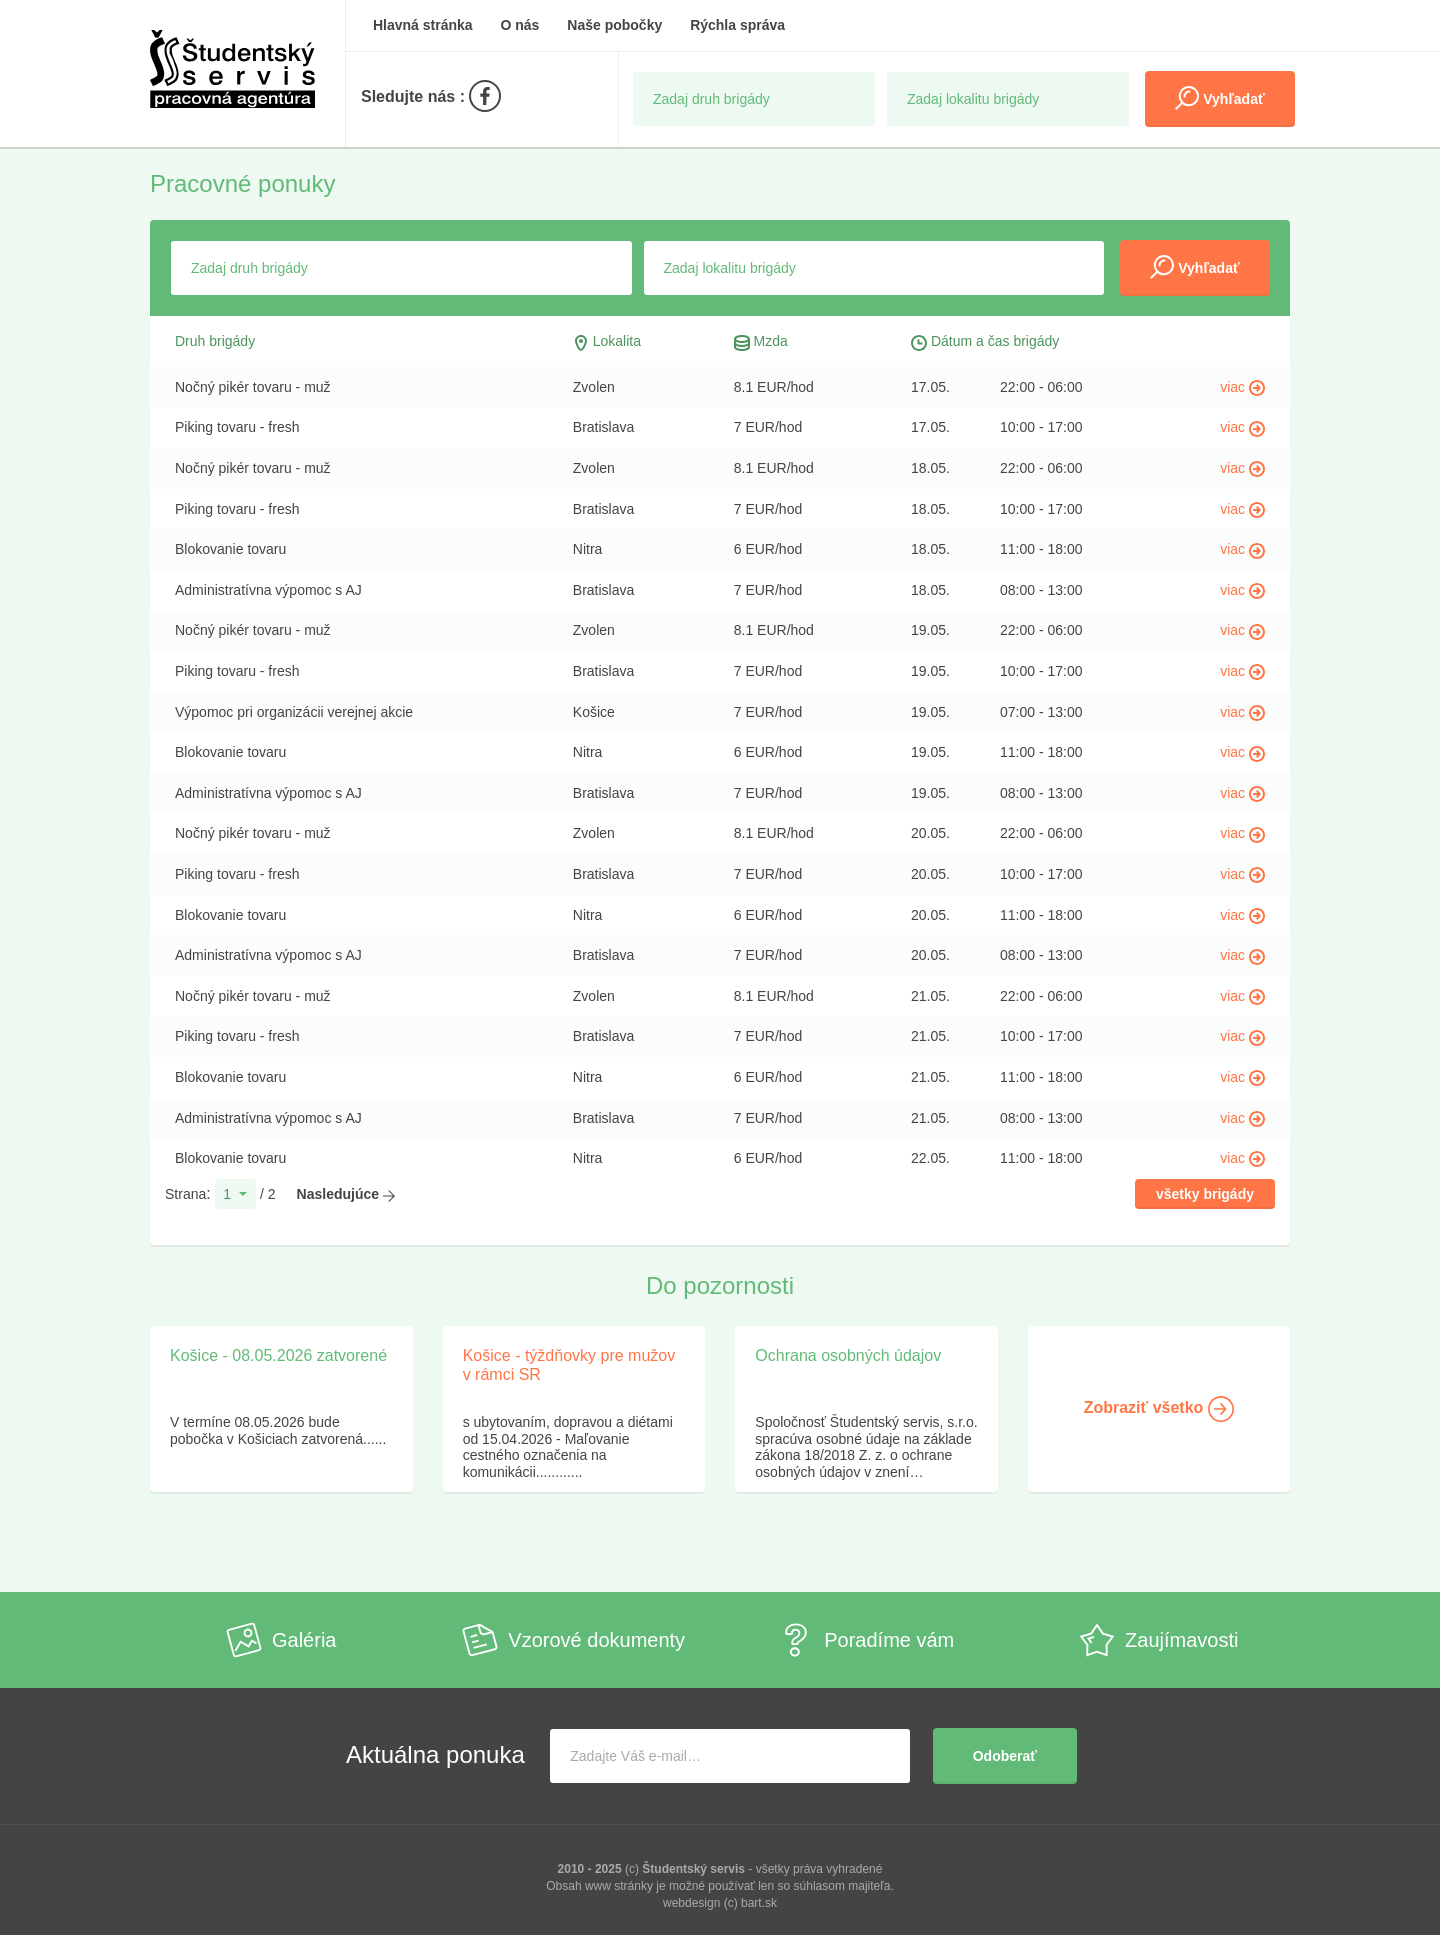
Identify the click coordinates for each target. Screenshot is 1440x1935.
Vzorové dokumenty (573, 1640)
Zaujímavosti (1158, 1640)
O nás (520, 25)
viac (1242, 387)
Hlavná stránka (423, 25)
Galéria (281, 1640)
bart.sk (759, 1903)
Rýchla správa (737, 25)
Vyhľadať (1219, 98)
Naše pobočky (614, 25)
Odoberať (1005, 1756)
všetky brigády (1205, 1194)
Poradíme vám (866, 1640)
